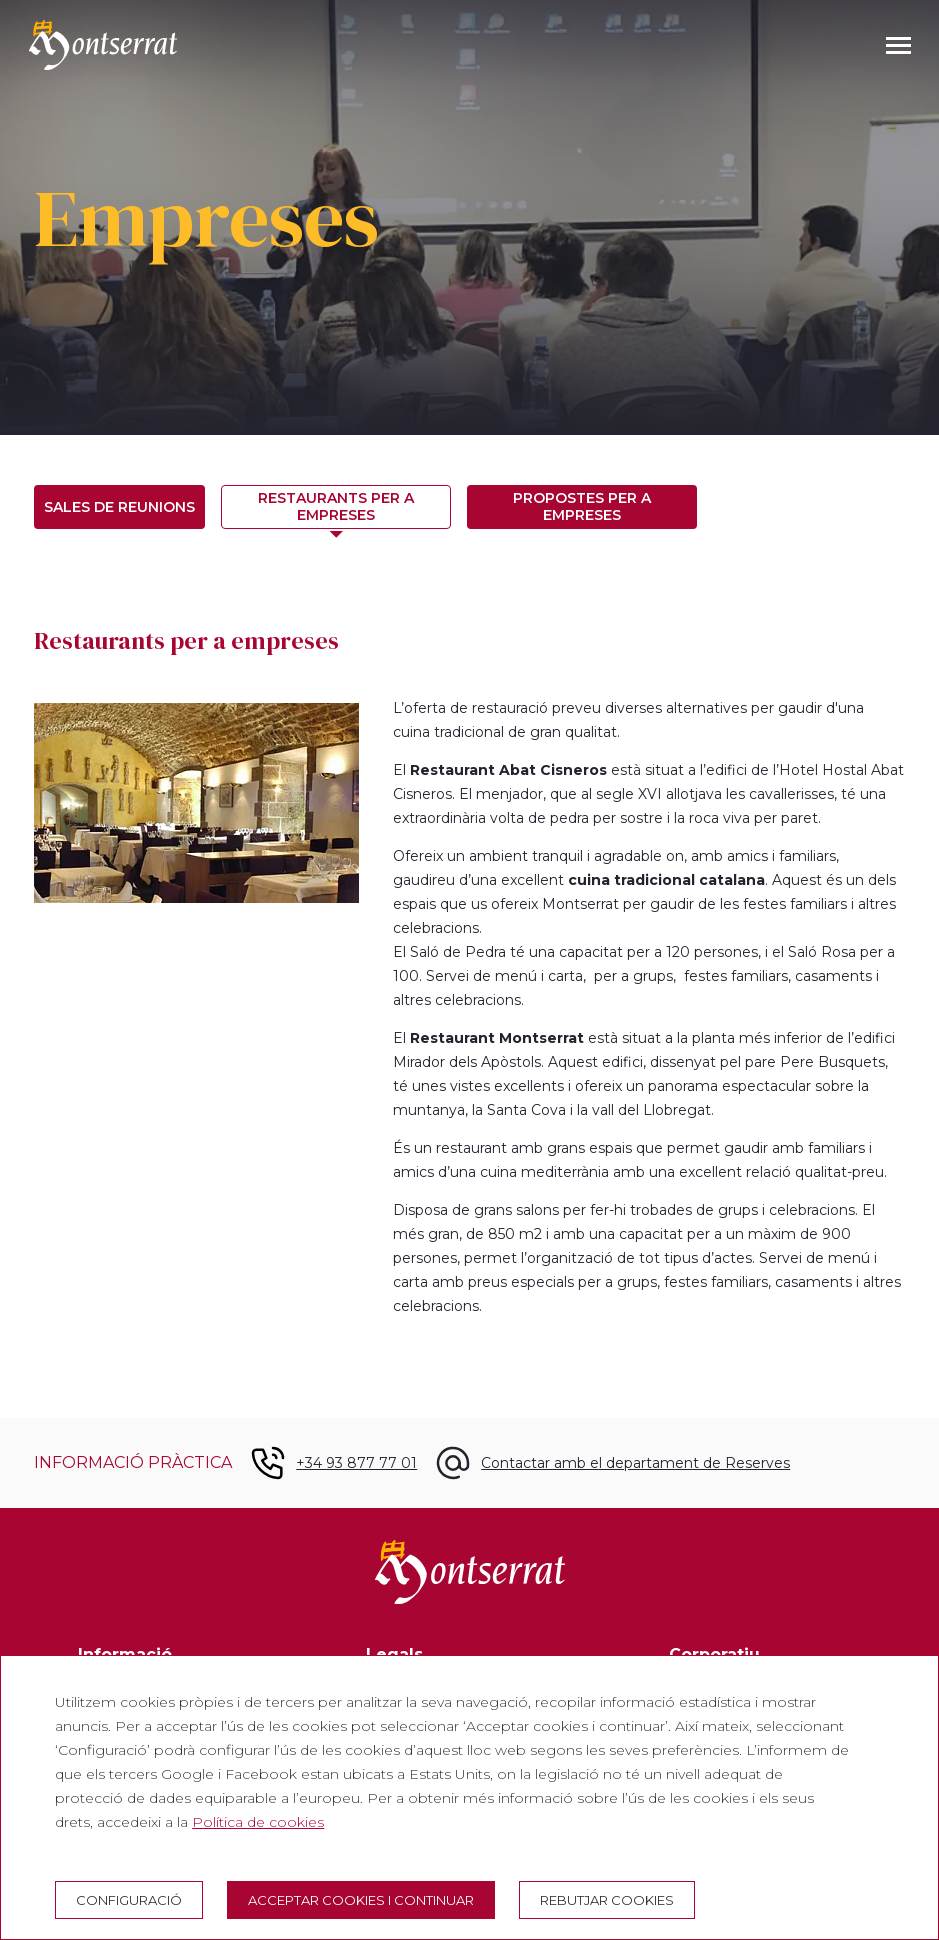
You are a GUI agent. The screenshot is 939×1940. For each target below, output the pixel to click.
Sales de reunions (119, 507)
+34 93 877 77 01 (356, 1463)
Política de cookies (258, 1822)
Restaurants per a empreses (336, 506)
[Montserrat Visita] (103, 45)
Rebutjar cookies (607, 1900)
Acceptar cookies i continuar (361, 1900)
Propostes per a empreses (582, 506)
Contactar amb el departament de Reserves (635, 1463)
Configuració (129, 1900)
